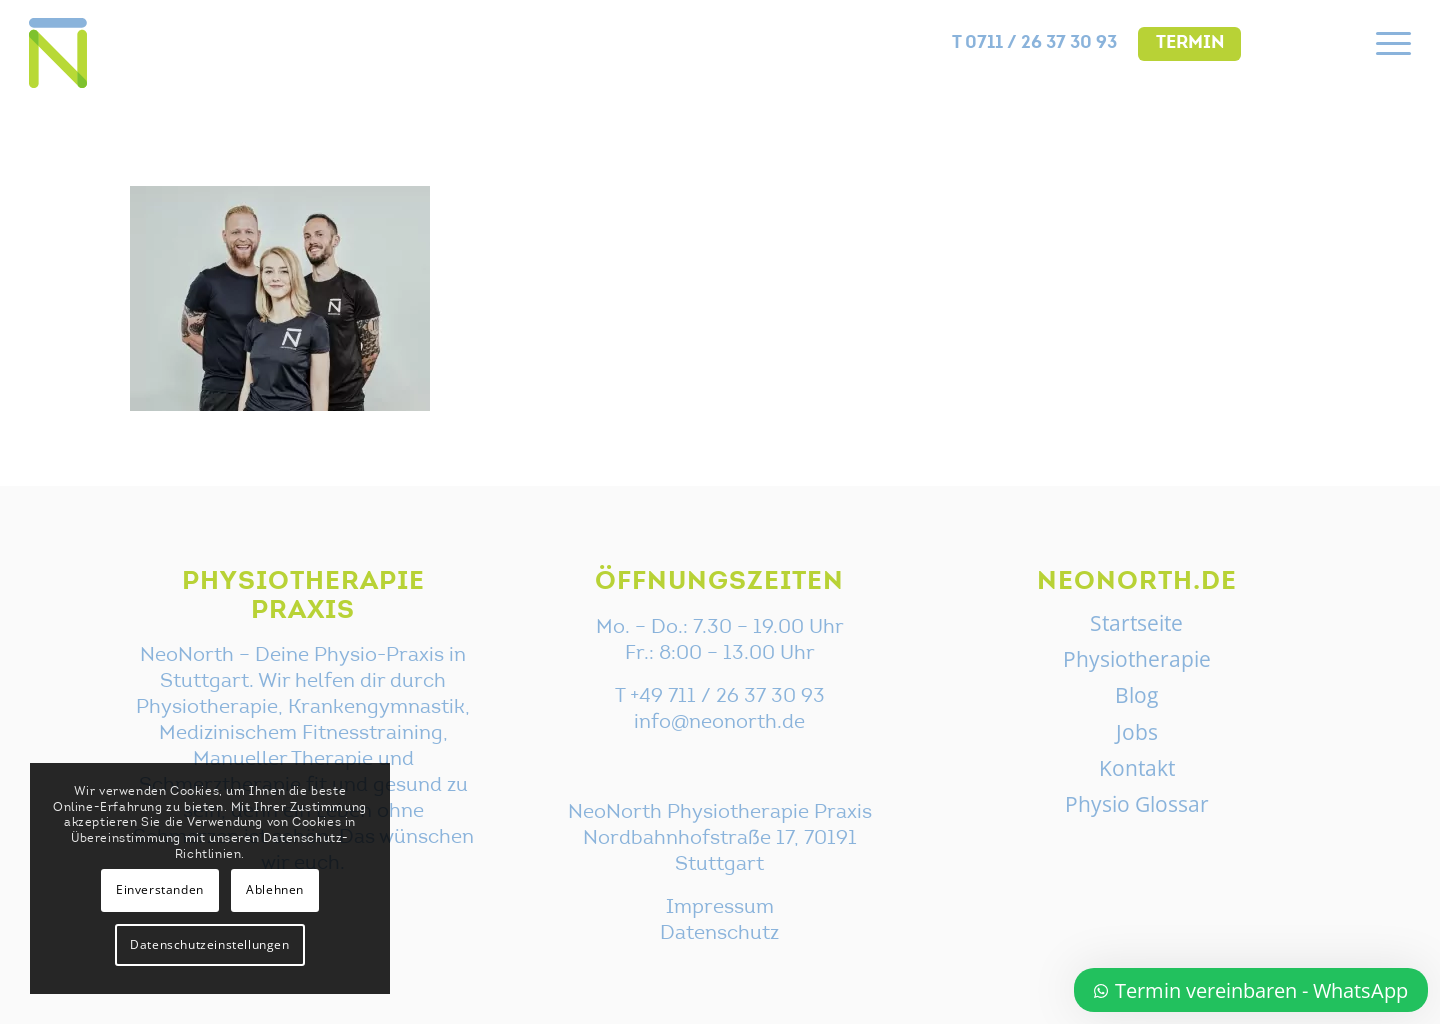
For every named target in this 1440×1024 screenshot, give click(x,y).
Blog (1136, 695)
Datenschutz (719, 934)
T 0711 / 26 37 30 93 (1034, 44)
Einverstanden (160, 889)
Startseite (1136, 623)
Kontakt (1137, 768)
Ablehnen (275, 889)
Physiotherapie (1137, 659)
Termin (1190, 44)
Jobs (1137, 732)
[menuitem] (1035, 44)
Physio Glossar (1137, 804)
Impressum (720, 908)
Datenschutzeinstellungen (209, 944)
